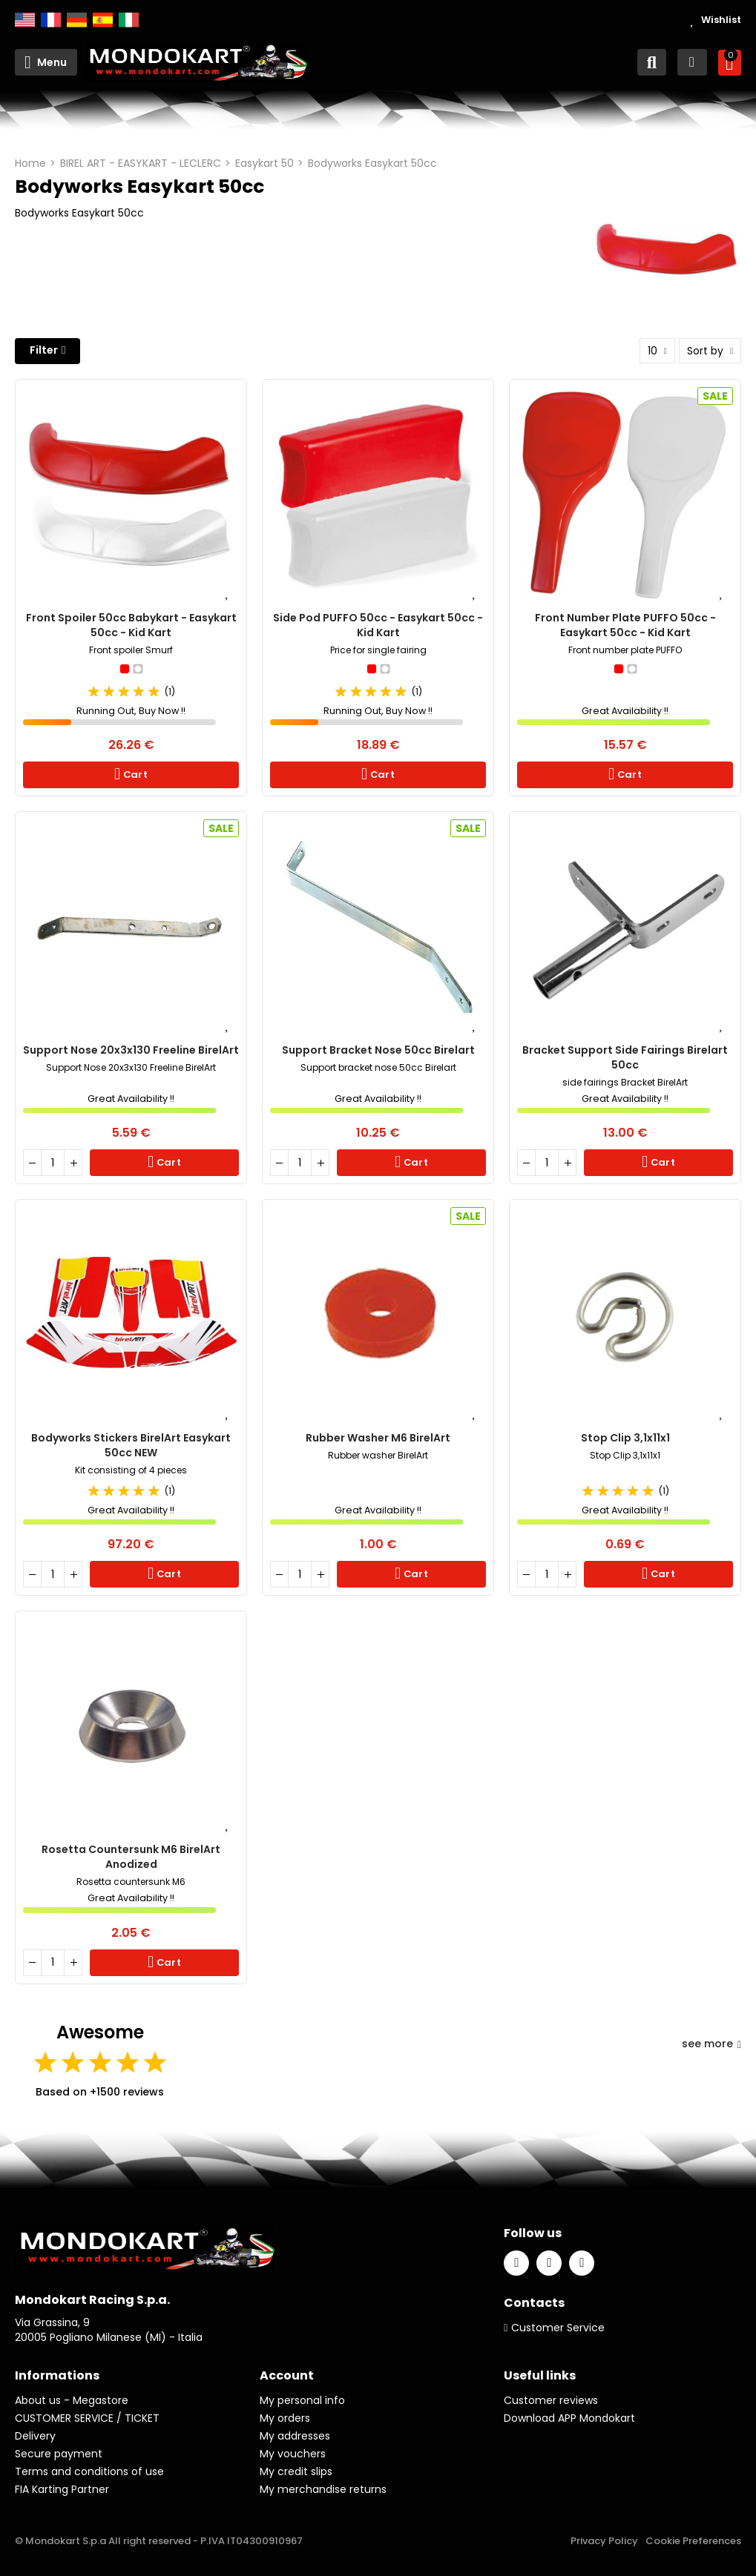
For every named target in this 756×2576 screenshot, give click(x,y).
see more (711, 2043)
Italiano (129, 20)
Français (51, 20)
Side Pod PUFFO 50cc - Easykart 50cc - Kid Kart (378, 625)
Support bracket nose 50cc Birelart (378, 1050)
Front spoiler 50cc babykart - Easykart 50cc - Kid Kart (131, 625)
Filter (44, 350)
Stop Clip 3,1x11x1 (625, 1437)
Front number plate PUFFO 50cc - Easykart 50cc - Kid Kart (625, 625)
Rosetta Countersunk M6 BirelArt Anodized (131, 1857)
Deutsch (77, 20)
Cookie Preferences (693, 2541)
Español (103, 20)
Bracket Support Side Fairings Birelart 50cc (625, 1057)
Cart (134, 774)
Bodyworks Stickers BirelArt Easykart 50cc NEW (131, 1445)
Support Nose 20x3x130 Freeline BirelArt (131, 1050)
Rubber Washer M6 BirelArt (378, 1437)
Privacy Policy (604, 2541)
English (25, 20)
